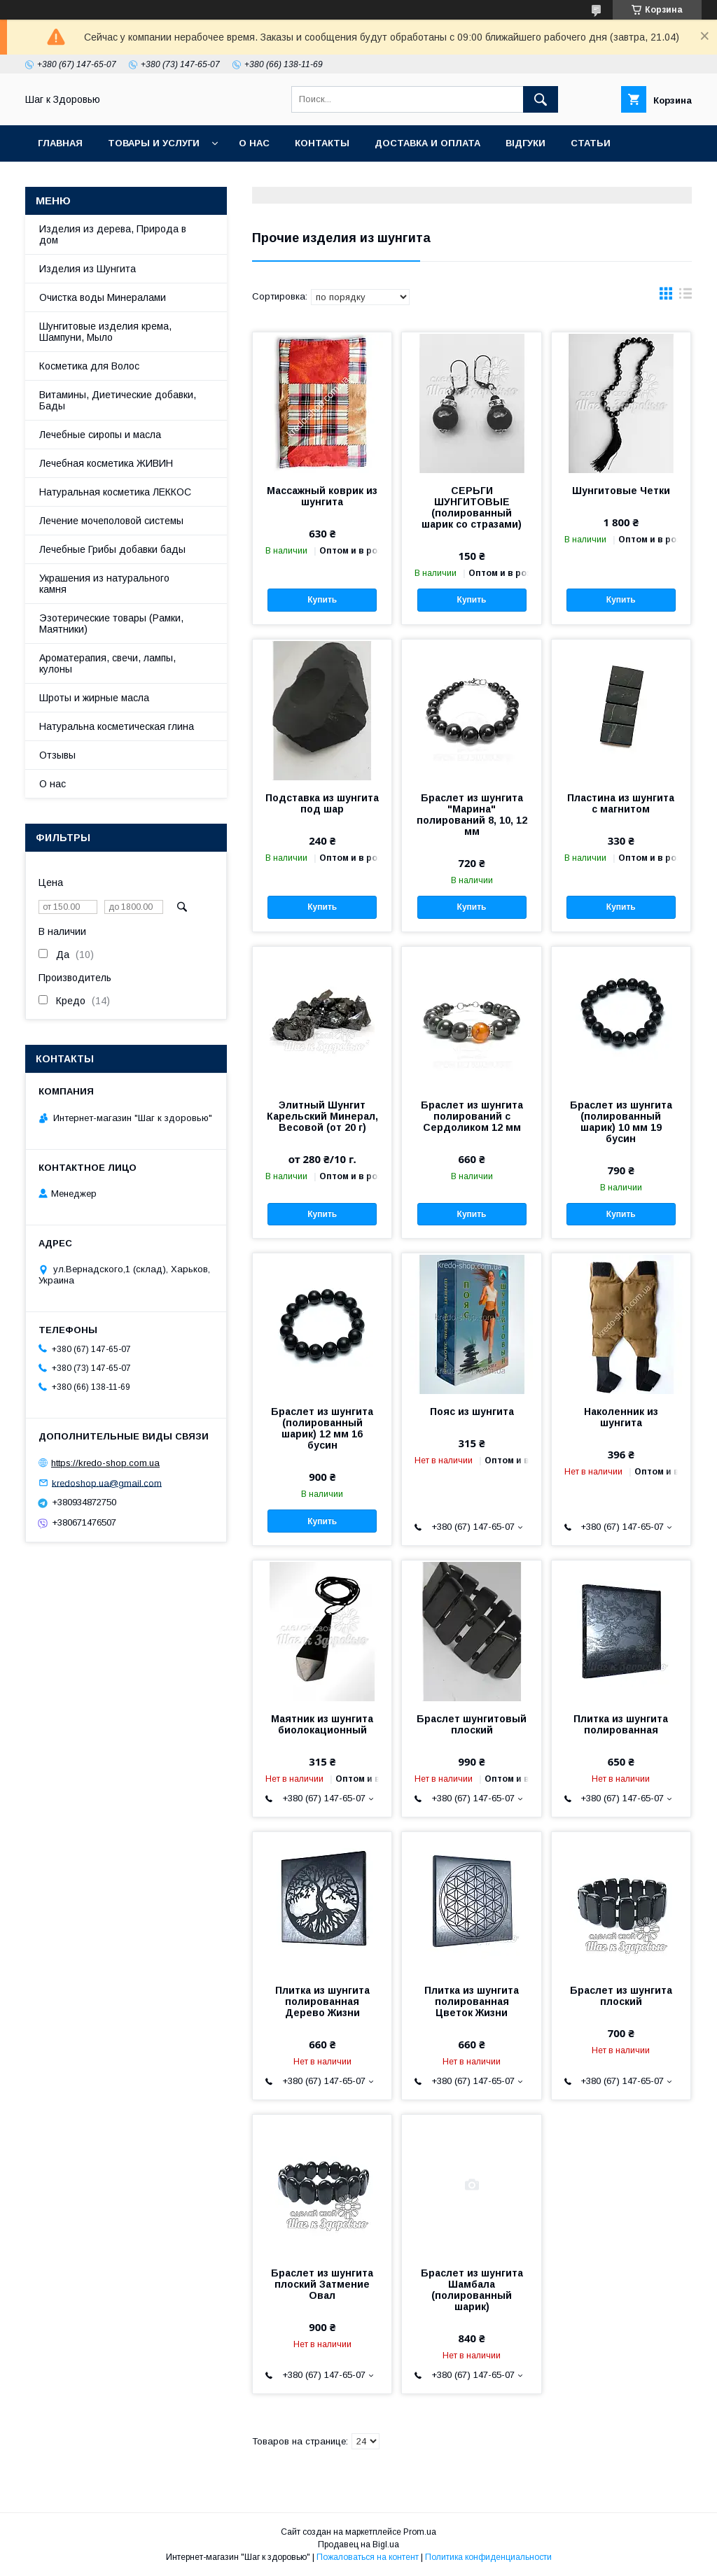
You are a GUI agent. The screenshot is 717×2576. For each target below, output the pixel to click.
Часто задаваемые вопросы (117, 179)
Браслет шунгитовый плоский (472, 1724)
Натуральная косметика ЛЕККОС (115, 492)
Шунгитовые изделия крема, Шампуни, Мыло (105, 332)
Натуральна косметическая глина (116, 726)
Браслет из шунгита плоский (621, 1996)
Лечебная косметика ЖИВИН (106, 463)
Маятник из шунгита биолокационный (322, 1724)
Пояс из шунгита (472, 1411)
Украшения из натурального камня (104, 583)
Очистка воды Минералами (102, 297)
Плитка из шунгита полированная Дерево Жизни (322, 2001)
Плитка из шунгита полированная (620, 1724)
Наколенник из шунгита (621, 1417)
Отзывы (57, 755)
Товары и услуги (154, 143)
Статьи (591, 143)
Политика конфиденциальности (488, 2557)
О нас (254, 143)
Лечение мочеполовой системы (111, 520)
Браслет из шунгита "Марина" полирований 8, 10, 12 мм (472, 814)
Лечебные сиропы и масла (100, 434)
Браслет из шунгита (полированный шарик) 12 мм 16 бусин (322, 1428)
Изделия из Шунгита (87, 268)
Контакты (322, 143)
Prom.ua (419, 2532)
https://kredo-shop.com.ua (105, 1463)
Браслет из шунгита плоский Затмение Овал (322, 2284)
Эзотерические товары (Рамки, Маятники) (111, 623)
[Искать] (540, 99)
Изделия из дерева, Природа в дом (112, 234)
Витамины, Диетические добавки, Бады (117, 400)
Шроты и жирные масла (94, 697)
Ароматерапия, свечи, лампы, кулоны (107, 663)
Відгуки (525, 143)
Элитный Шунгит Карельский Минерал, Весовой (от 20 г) (322, 1116)
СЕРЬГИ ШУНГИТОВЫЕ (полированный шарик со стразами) (472, 507)
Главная (60, 143)
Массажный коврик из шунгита (322, 496)
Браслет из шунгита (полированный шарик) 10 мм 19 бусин (621, 1121)
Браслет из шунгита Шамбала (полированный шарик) (472, 2289)
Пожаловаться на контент (367, 2557)
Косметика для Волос (89, 366)
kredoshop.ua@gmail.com (107, 1482)
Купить (322, 600)
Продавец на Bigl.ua (358, 2544)
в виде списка (685, 297)
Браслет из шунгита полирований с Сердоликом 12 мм (472, 1116)
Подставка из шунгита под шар (322, 803)
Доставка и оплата (427, 143)
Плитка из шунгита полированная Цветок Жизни (471, 2001)
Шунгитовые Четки (621, 490)
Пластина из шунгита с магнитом (620, 803)
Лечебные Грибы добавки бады (112, 549)
